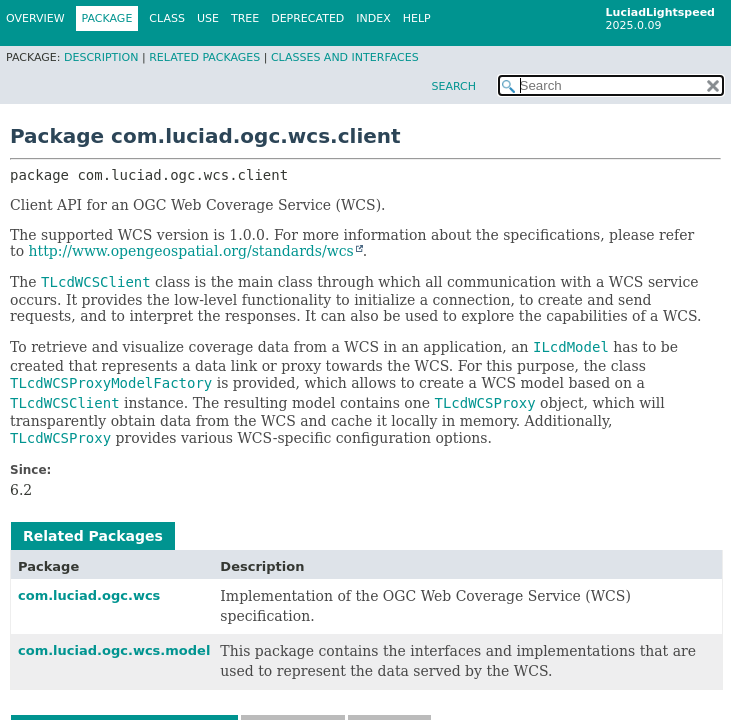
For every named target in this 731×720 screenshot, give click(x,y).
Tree (245, 18)
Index (373, 18)
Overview (35, 18)
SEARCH (453, 86)
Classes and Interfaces (345, 57)
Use (208, 18)
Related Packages (204, 57)
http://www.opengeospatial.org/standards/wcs (191, 251)
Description (101, 57)
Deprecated (307, 18)
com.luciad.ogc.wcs (89, 595)
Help (417, 18)
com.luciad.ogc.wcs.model (114, 650)
